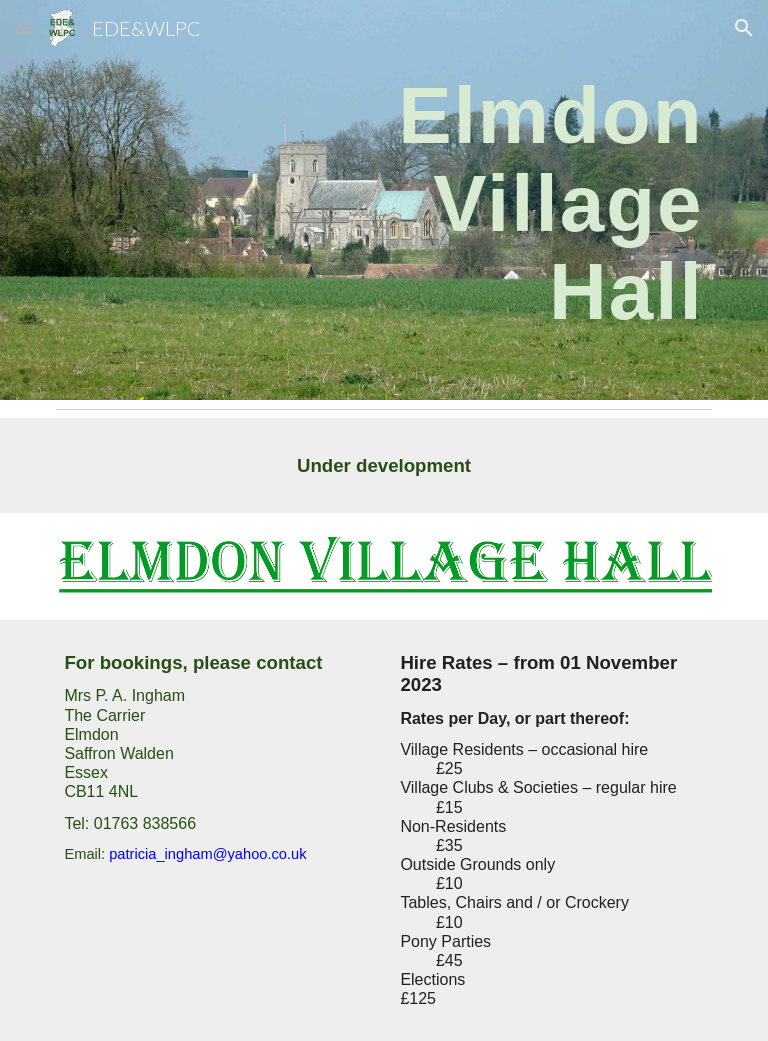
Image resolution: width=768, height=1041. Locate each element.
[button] (24, 27)
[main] (495, 200)
